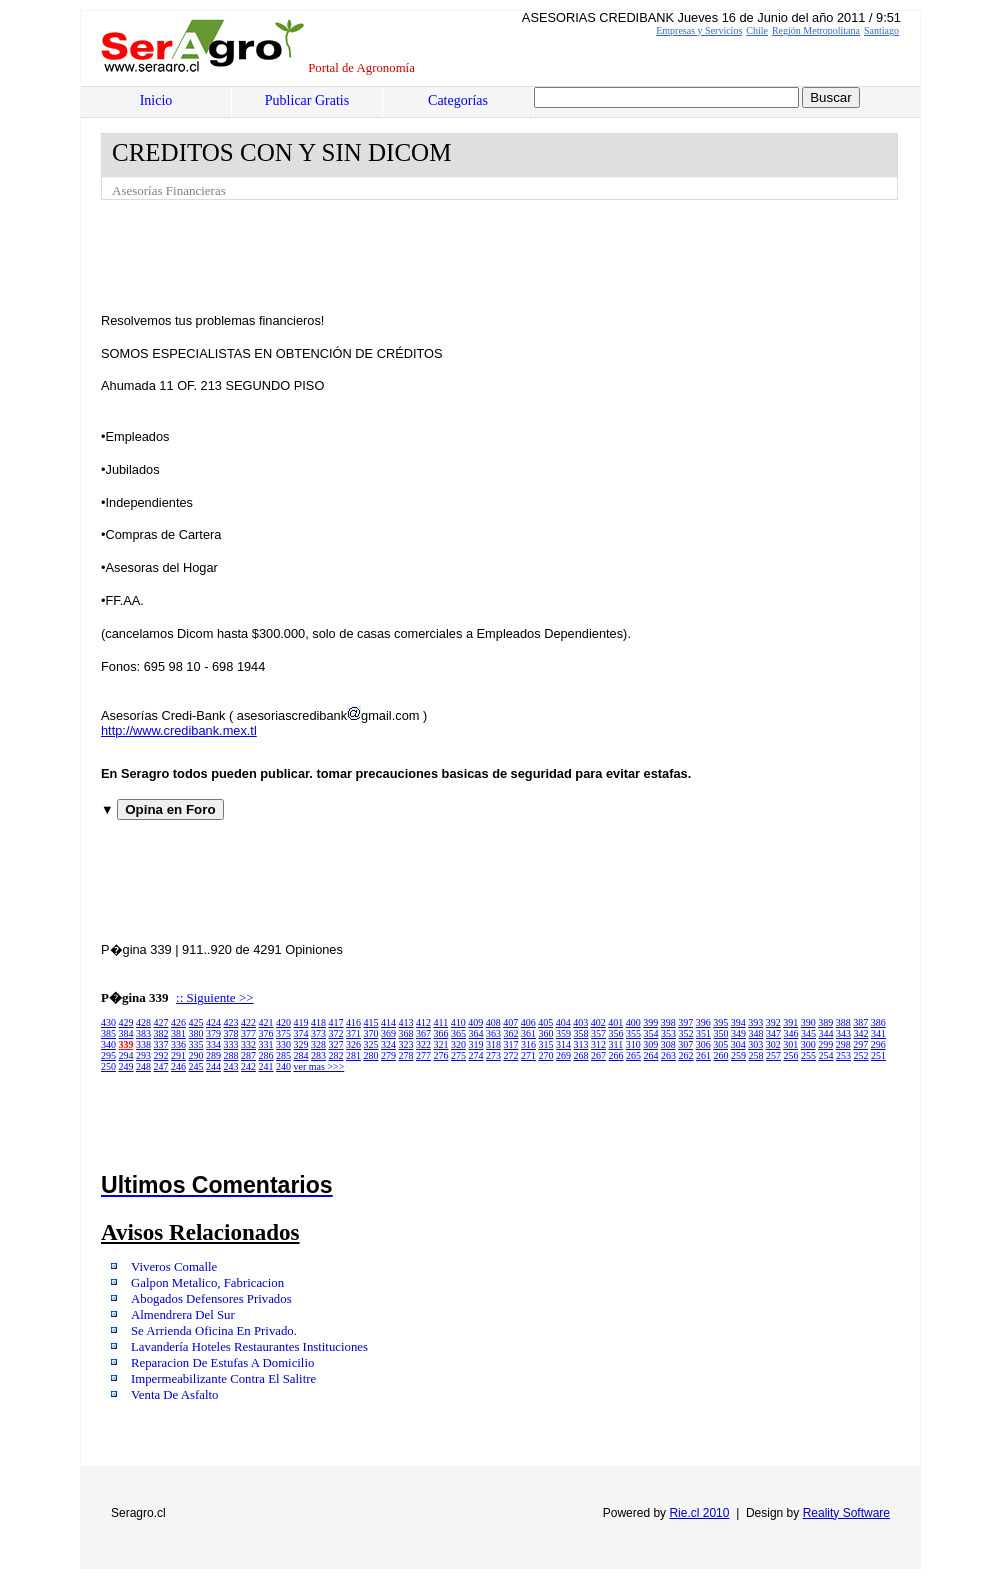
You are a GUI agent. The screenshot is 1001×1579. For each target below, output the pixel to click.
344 (826, 1033)
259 (738, 1055)
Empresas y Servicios (699, 30)
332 (248, 1044)
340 (108, 1044)
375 (283, 1033)
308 (668, 1044)
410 (458, 1022)
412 (423, 1022)
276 (441, 1055)
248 (143, 1066)
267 (598, 1055)
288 (231, 1055)
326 (353, 1044)
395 (720, 1022)
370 (371, 1033)
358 (581, 1033)
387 (860, 1022)
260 (721, 1055)
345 (808, 1033)
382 (161, 1033)
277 (423, 1055)
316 (528, 1044)
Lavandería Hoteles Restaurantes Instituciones (249, 1347)
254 (826, 1055)
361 (528, 1033)
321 (441, 1044)
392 (773, 1022)
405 (545, 1022)
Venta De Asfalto (174, 1395)
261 (703, 1055)
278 (406, 1055)
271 (528, 1055)
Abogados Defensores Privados (211, 1299)
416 (353, 1022)
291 (178, 1055)
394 (738, 1022)
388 (843, 1022)
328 (318, 1044)
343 (843, 1033)
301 (790, 1044)
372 (336, 1033)
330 (283, 1044)
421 (266, 1022)
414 (388, 1022)
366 (441, 1033)
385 (108, 1033)
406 (528, 1022)
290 (196, 1055)
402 (598, 1022)
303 (755, 1044)
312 (598, 1044)
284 (301, 1055)
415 (371, 1022)
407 (510, 1022)
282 (336, 1055)
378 (231, 1033)
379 (213, 1033)
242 (248, 1066)
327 (336, 1044)
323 (406, 1044)
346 (791, 1033)
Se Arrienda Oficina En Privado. (214, 1331)
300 (808, 1044)
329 (301, 1044)
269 (563, 1055)
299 (825, 1044)
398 (668, 1022)
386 (878, 1022)
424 (213, 1022)
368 (406, 1033)
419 (301, 1022)
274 (476, 1055)
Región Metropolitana (816, 30)
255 (808, 1055)
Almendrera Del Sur (183, 1315)
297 (860, 1044)
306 (703, 1044)
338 (143, 1044)
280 (371, 1055)
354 (651, 1033)
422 (248, 1022)
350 (721, 1033)
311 (616, 1044)
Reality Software (846, 1513)
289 (213, 1055)
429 (126, 1022)
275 (458, 1055)
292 (161, 1055)
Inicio (156, 100)
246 (178, 1066)
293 (143, 1055)
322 (423, 1044)
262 (686, 1055)
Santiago (881, 30)
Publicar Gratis (307, 100)
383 (143, 1033)
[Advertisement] (465, 255)
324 (388, 1044)
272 (511, 1055)
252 (861, 1055)
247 (161, 1066)
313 (581, 1044)
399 (650, 1022)
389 (825, 1022)
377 (248, 1033)
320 (458, 1044)
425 (196, 1022)
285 (283, 1055)
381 (178, 1033)
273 (493, 1055)
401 (615, 1022)
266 (616, 1055)
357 (598, 1033)
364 (476, 1033)
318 (493, 1044)
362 (511, 1033)
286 (266, 1055)
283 (318, 1055)
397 (685, 1022)
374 (301, 1033)
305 (720, 1044)
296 (878, 1044)
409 (475, 1022)
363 (493, 1033)
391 (790, 1022)
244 (213, 1066)
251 (878, 1055)
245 (196, 1066)
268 (581, 1055)
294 (126, 1055)
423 (231, 1022)
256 (791, 1055)
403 (580, 1022)
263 (668, 1055)
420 (283, 1022)
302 (773, 1044)
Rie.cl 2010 (699, 1513)
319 (476, 1044)
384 (126, 1033)
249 (126, 1066)
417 (336, 1022)
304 (738, 1044)
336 (178, 1044)
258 (756, 1055)
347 (773, 1033)
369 (388, 1033)
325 (371, 1044)
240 (283, 1066)
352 (686, 1033)
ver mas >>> (319, 1066)
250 (108, 1066)
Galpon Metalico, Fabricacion (207, 1283)
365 (458, 1033)
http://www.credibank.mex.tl (179, 730)
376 (266, 1033)
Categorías (458, 100)
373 (318, 1033)
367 (423, 1033)
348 (756, 1033)
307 (685, 1044)
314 (563, 1044)
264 (651, 1055)
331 (266, 1044)
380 (196, 1033)
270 (546, 1055)
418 (318, 1022)
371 (353, 1033)
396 (703, 1022)
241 (266, 1066)
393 (755, 1022)
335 (196, 1044)
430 (108, 1022)
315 (546, 1044)
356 (616, 1033)
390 (808, 1022)
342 (861, 1033)
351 (703, 1033)
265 (633, 1055)
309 (650, 1044)
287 (248, 1055)
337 (161, 1044)
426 (178, 1022)
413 (406, 1022)
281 (353, 1055)
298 (843, 1044)
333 (231, 1044)
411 (441, 1022)
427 (161, 1022)
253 (843, 1055)
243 (231, 1066)
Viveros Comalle (174, 1267)
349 (738, 1033)
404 (563, 1022)
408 (493, 1022)
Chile (757, 30)
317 (511, 1044)
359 (563, 1033)
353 (668, 1033)
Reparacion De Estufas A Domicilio (222, 1363)
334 (213, 1044)
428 (143, 1022)
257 (773, 1055)
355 (633, 1033)
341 (878, 1033)
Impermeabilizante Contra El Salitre (223, 1379)
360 (546, 1033)
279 (388, 1055)
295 (108, 1055)
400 (633, 1022)
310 (633, 1044)
